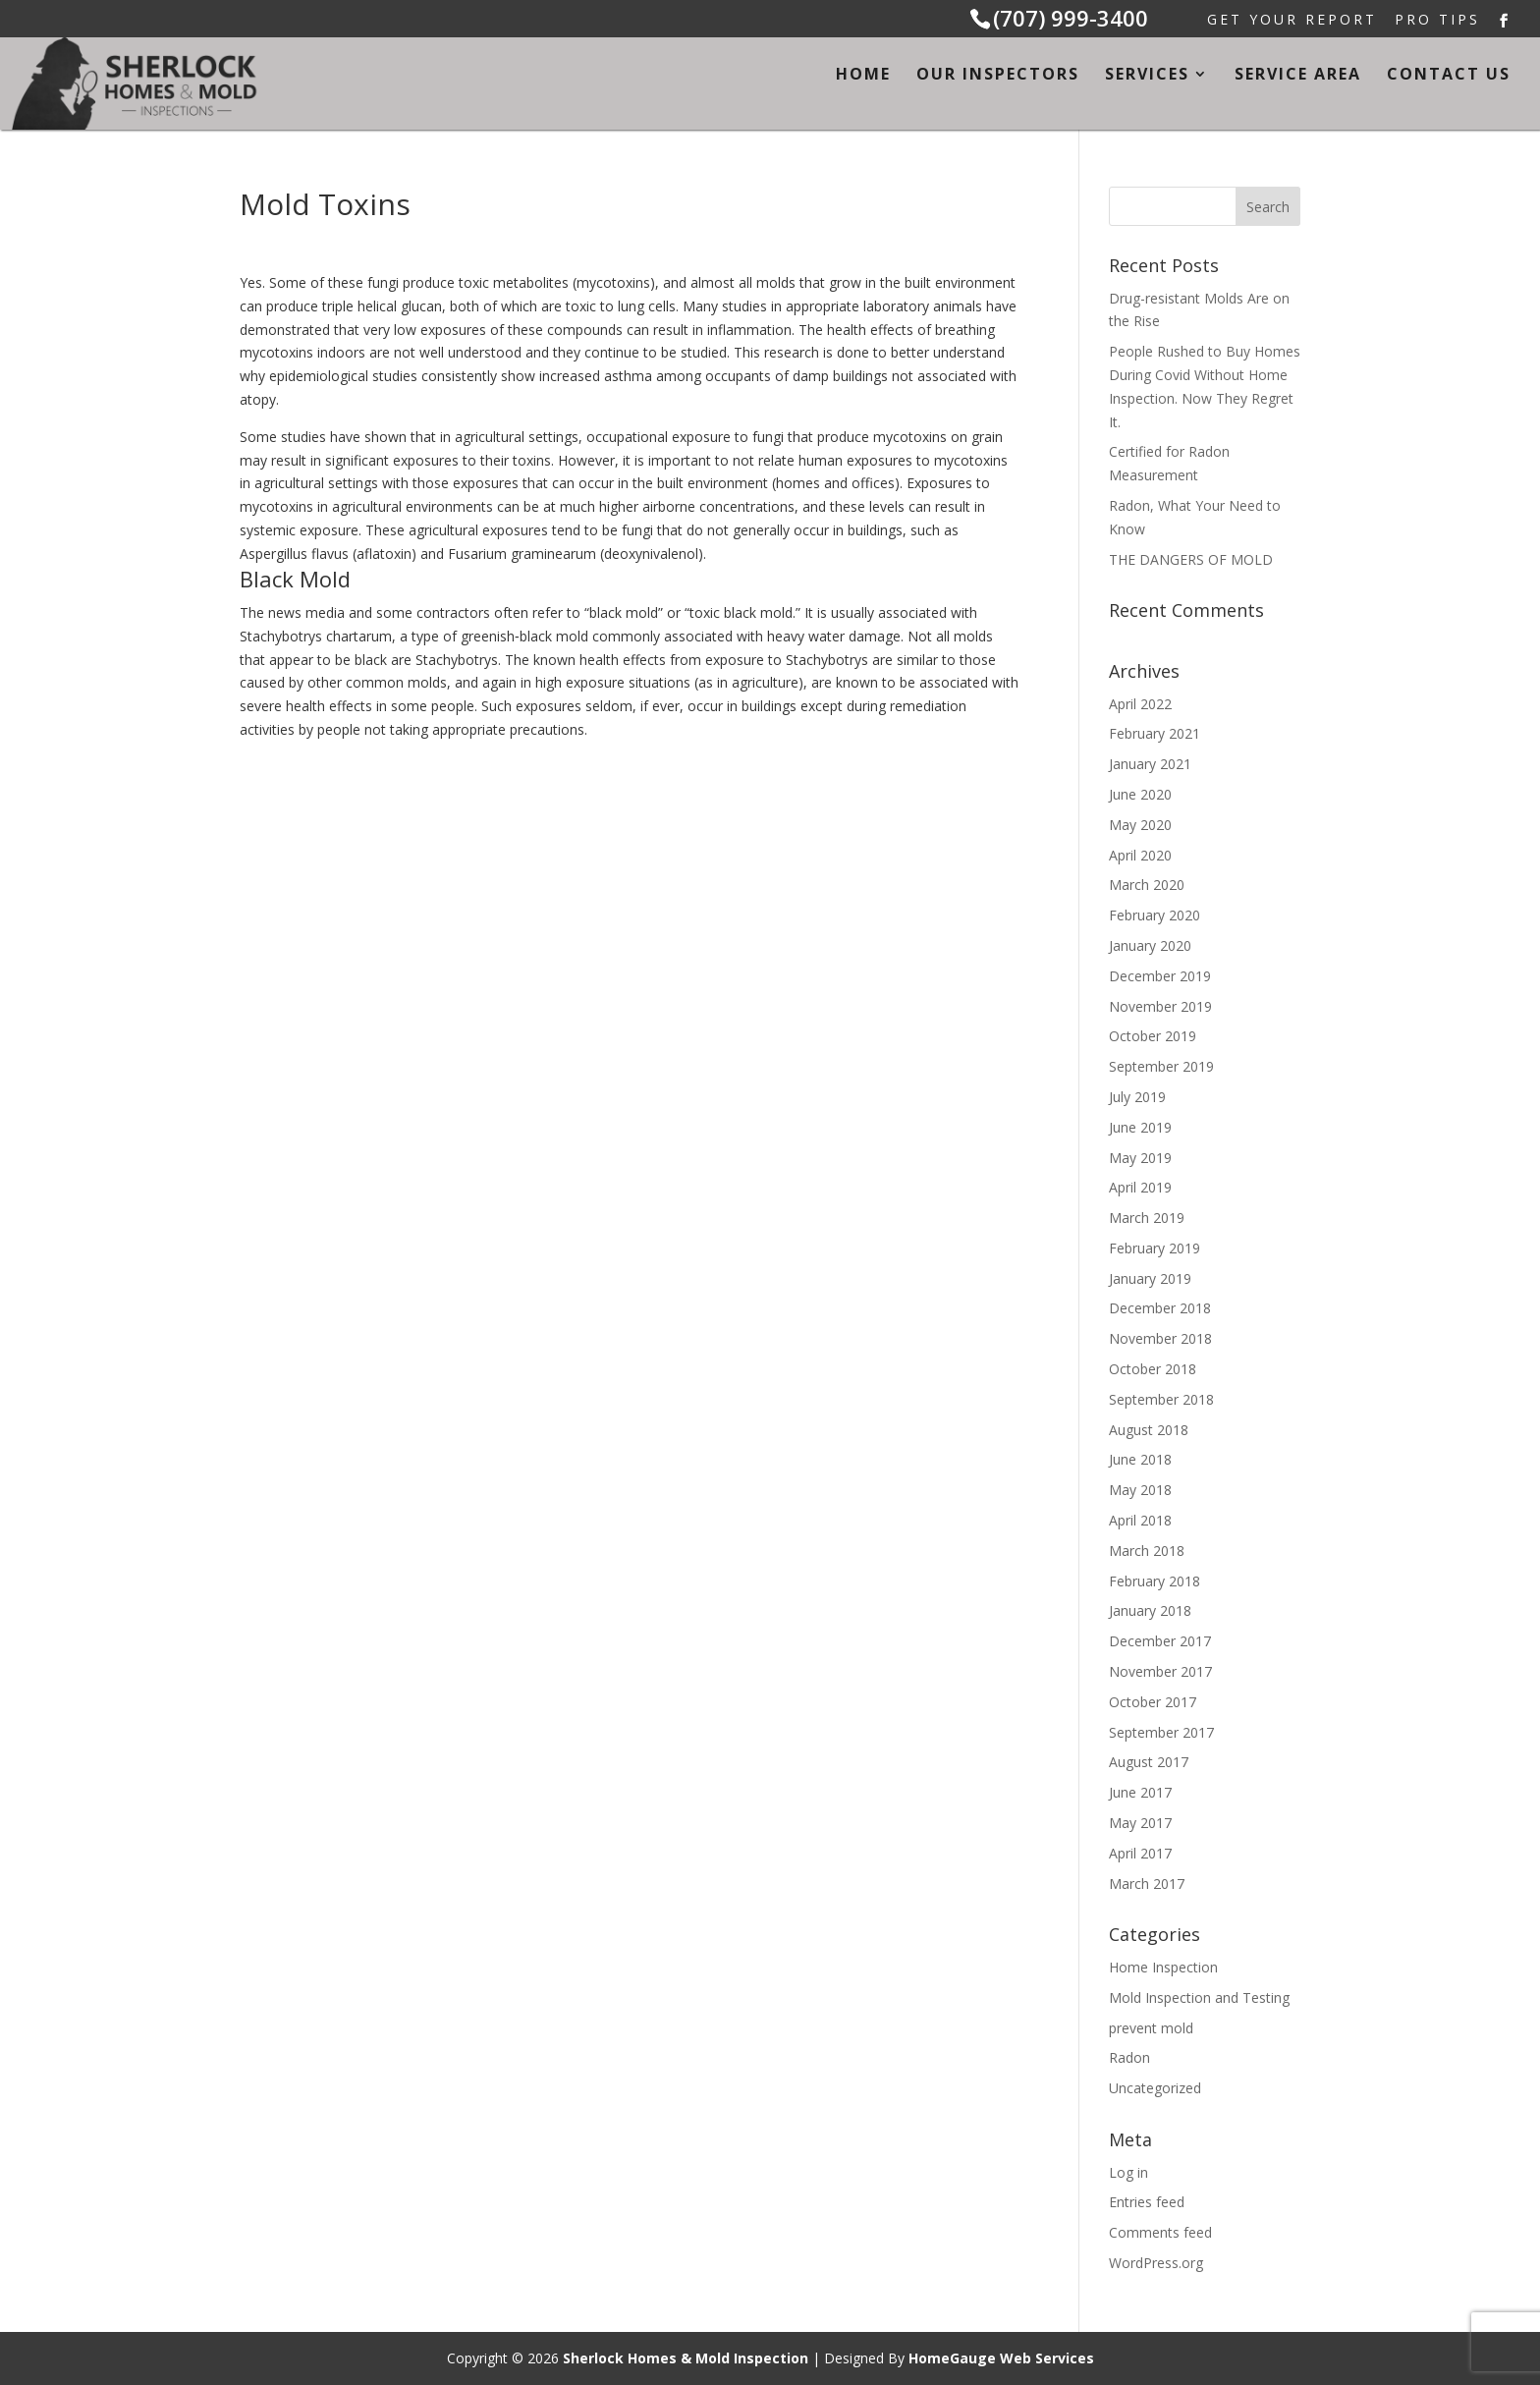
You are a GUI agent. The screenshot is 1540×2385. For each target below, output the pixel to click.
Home (863, 75)
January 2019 (1150, 1278)
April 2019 (1140, 1187)
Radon (1129, 2057)
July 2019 (1137, 1096)
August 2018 (1148, 1429)
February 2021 (1154, 733)
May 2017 (1140, 1822)
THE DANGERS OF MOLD (1191, 559)
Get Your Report (1292, 21)
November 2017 (1160, 1671)
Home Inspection (1163, 1967)
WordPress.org (1156, 2262)
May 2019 (1140, 1157)
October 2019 (1152, 1035)
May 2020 (1140, 824)
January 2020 (1150, 945)
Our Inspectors (997, 75)
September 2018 (1161, 1399)
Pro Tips (1437, 21)
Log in (1128, 2172)
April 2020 (1140, 855)
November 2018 (1160, 1338)
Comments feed (1160, 2232)
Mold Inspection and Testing (1199, 1997)
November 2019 (1160, 1006)
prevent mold (1151, 2028)
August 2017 (1148, 1761)
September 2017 (1161, 1732)
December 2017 (1160, 1641)
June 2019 (1140, 1127)
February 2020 (1154, 915)
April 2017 (1140, 1853)
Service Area (1298, 75)
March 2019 (1146, 1217)
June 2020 (1140, 794)
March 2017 (1146, 1883)
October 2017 (1152, 1701)
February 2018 (1154, 1581)
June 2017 (1140, 1792)
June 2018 (1140, 1459)
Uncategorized (1155, 2088)
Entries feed (1146, 2201)
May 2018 (1140, 1489)
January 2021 (1150, 763)
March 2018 (1146, 1550)
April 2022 (1140, 703)
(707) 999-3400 (1070, 17)
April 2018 (1140, 1520)
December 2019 (1160, 976)
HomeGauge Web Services (1001, 2358)
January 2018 (1150, 1610)
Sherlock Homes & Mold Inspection (685, 2358)
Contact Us (1449, 75)
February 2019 (1154, 1248)
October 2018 (1152, 1368)
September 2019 (1161, 1066)
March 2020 (1146, 884)
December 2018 (1160, 1308)
